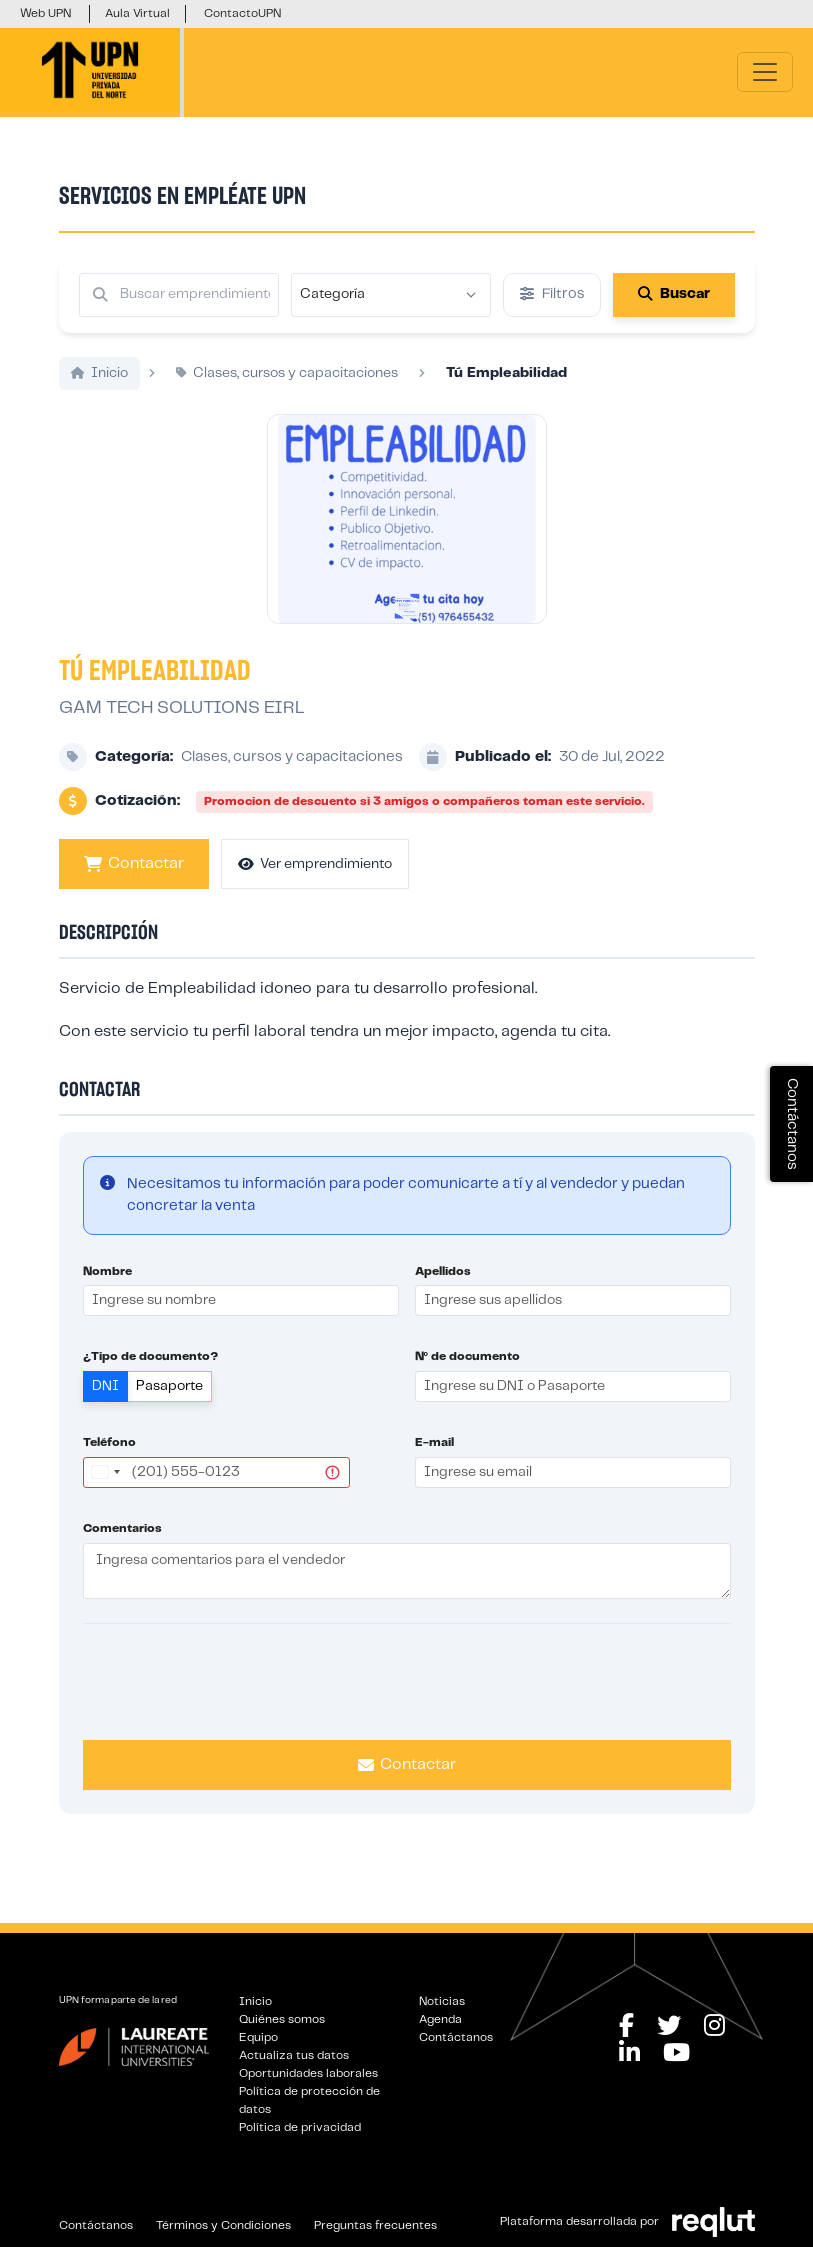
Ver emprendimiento (315, 886)
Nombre (107, 1293)
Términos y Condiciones (223, 2225)
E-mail (434, 1465)
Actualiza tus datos (294, 2055)
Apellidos (443, 1293)
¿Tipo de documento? (150, 1379)
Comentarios (122, 1550)
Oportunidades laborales (308, 2073)
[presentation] (407, 1701)
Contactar (134, 887)
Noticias (442, 2001)
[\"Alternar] (765, 72)
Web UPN (45, 13)
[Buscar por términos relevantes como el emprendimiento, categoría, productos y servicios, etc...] (179, 295)
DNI (105, 1409)
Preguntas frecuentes (375, 2225)
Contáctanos (456, 2037)
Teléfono (109, 1465)
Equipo (258, 2037)
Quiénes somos (282, 2019)
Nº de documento (467, 1379)
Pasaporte (169, 1409)
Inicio (255, 2001)
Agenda (440, 2019)
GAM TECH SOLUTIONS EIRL (181, 730)
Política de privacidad (300, 2127)
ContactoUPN (242, 13)
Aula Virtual (137, 13)
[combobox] (105, 1494)
